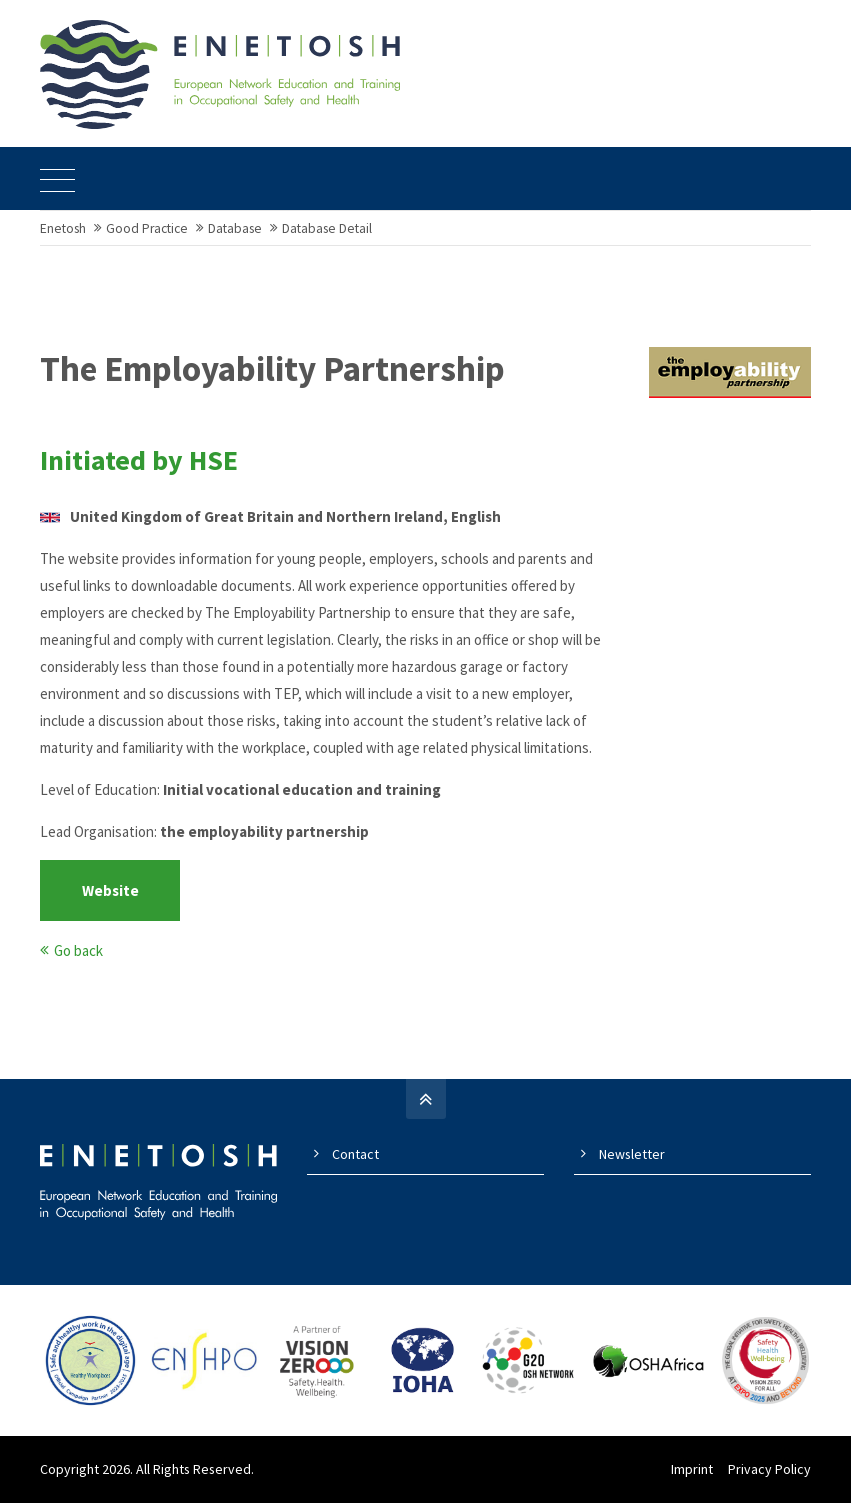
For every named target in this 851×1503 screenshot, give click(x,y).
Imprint (692, 1469)
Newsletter (632, 1154)
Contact (355, 1154)
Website (110, 890)
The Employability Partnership (272, 369)
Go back (78, 950)
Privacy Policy (769, 1469)
